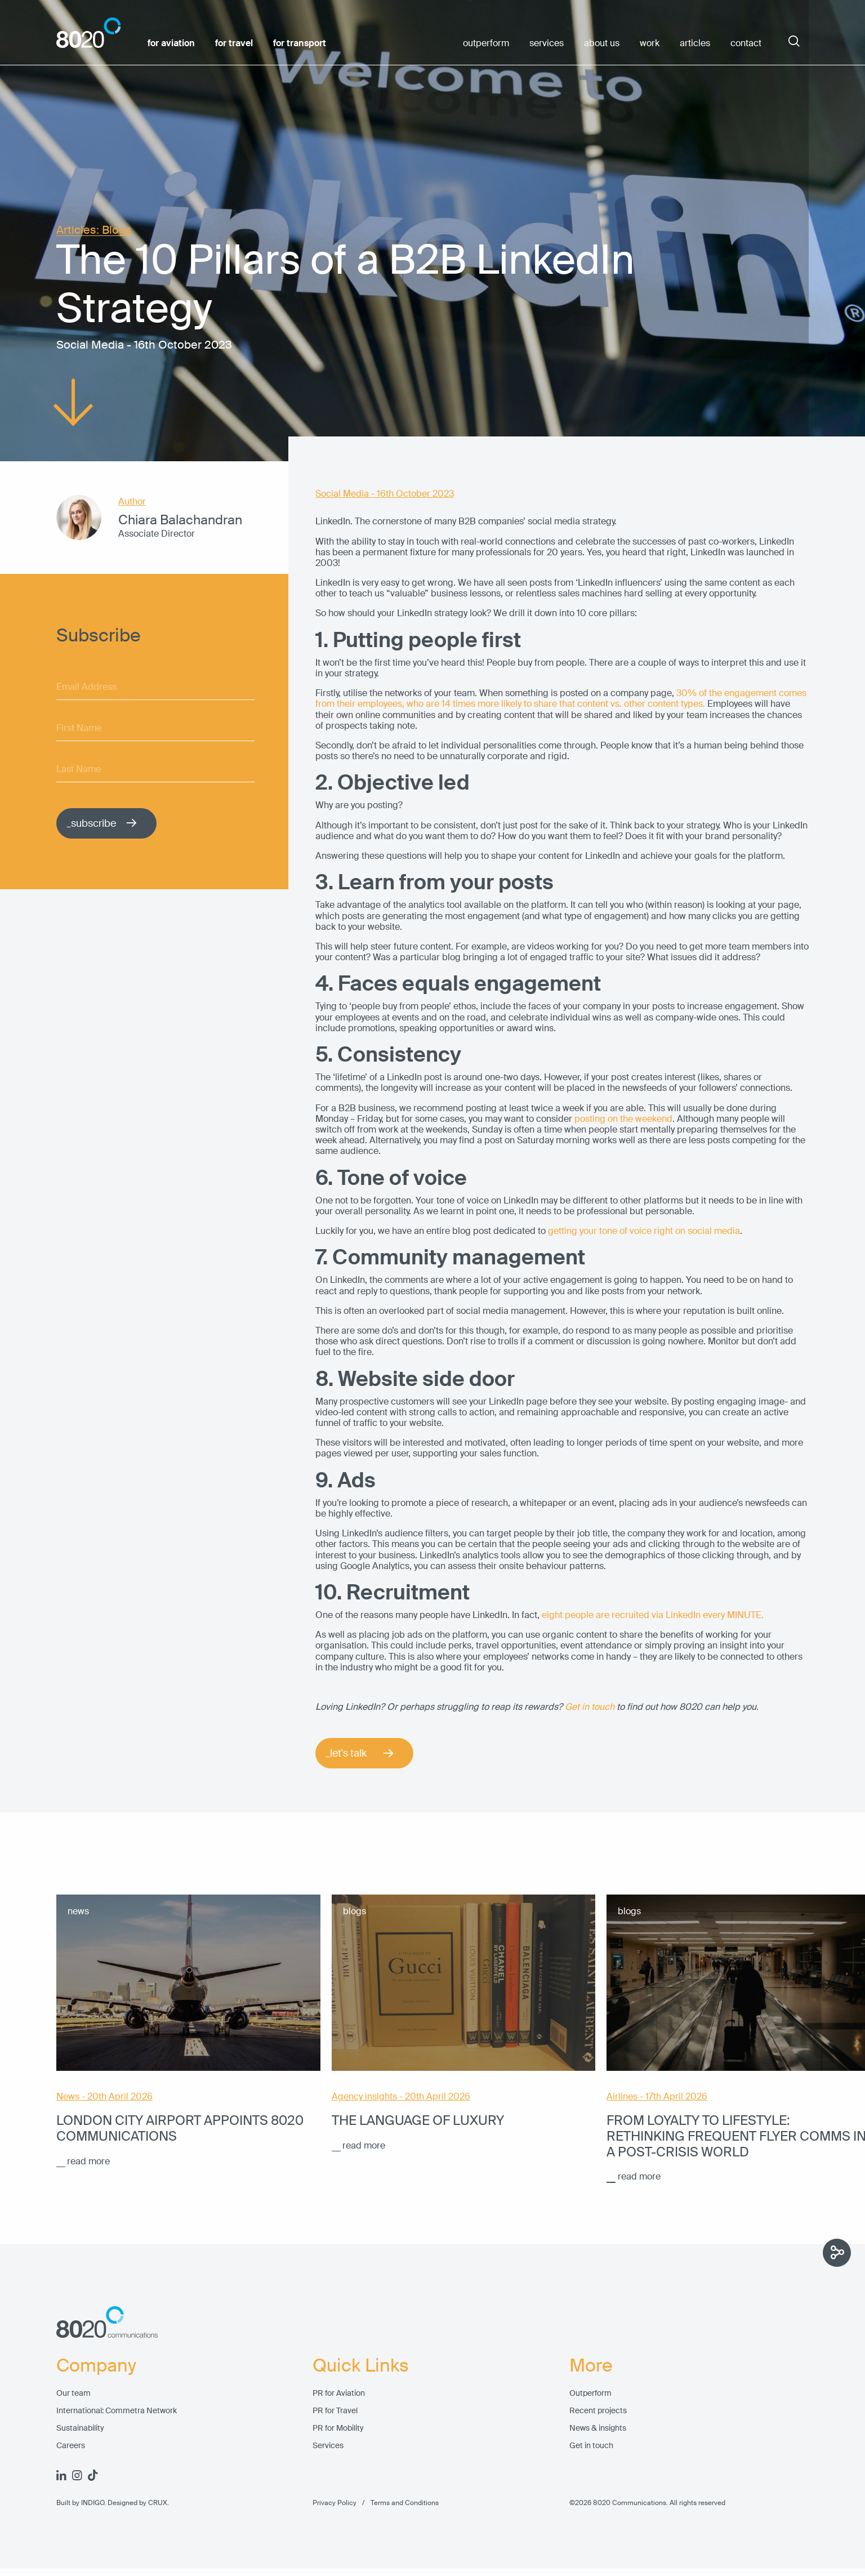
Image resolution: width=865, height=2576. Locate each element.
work (649, 43)
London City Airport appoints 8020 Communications (180, 2128)
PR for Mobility (338, 2428)
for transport (299, 43)
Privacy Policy (334, 2502)
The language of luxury (418, 2120)
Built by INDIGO (80, 2502)
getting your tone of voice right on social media (644, 1231)
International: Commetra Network (116, 2410)
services (546, 43)
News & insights (597, 2428)
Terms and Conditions (398, 2502)
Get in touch (591, 2445)
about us (601, 43)
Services (328, 2445)
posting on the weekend (623, 1119)
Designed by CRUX (137, 2502)
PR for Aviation (339, 2393)
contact (745, 43)
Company (96, 2365)
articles (695, 43)
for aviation (171, 43)
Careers (70, 2445)
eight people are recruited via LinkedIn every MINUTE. (653, 1615)
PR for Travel (335, 2410)
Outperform (590, 2393)
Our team (73, 2393)
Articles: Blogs (94, 230)
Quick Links (361, 2365)
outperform (486, 43)
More (591, 2365)
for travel (234, 43)
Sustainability (80, 2428)
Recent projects (598, 2410)
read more (88, 2161)
